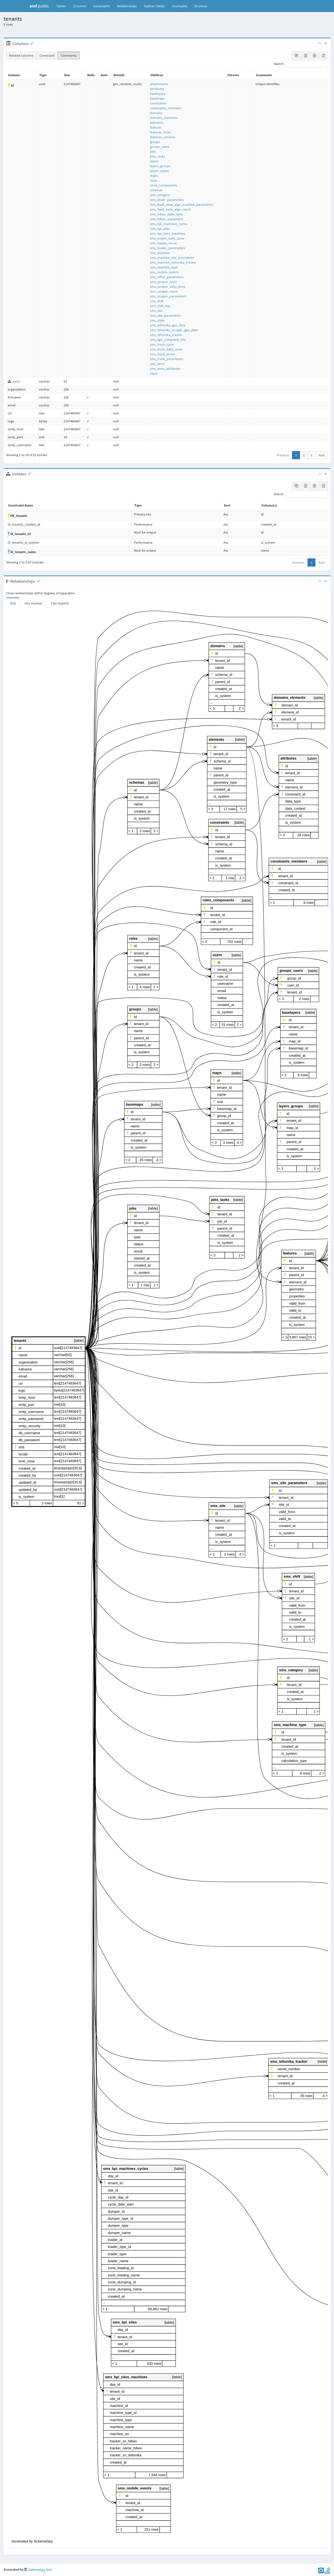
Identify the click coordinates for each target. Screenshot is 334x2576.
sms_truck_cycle (162, 344)
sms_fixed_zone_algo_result (170, 209)
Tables (62, 5)
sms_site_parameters (165, 315)
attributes (157, 89)
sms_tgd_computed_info (168, 339)
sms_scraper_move (164, 291)
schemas (156, 190)
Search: (301, 64)
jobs (153, 151)
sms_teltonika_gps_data (167, 325)
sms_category (160, 195)
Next (321, 455)
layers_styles (159, 171)
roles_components (163, 185)
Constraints (101, 6)
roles (153, 180)
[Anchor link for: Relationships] (37, 581)
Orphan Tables (154, 6)
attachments (159, 84)
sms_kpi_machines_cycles (168, 224)
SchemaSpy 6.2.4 (38, 2569)
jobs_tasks (157, 156)
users (154, 373)
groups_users (159, 146)
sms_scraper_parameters (168, 296)
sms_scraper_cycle (163, 282)
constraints (158, 103)
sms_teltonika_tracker (166, 335)
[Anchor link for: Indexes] (29, 473)
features (156, 127)
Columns (79, 6)
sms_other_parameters (167, 277)
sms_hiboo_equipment (166, 219)
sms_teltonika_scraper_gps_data (174, 330)
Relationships (127, 6)
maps (154, 175)
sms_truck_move (162, 354)
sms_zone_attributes (165, 368)
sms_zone (157, 364)
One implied (33, 603)
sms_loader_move (163, 243)
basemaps (157, 98)
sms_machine (160, 253)
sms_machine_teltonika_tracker (173, 262)
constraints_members (165, 108)
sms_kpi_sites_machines (167, 233)
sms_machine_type (164, 267)
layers (154, 161)
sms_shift (156, 301)
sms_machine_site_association (172, 257)
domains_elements (164, 118)
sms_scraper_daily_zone (167, 286)
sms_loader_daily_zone (167, 238)
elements (156, 122)
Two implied (60, 603)
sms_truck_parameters (166, 359)
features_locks (160, 132)
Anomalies (179, 6)
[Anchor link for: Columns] (31, 43)
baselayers (157, 93)
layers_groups (160, 166)
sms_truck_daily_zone (166, 349)
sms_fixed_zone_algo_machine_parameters (181, 204)
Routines (200, 6)
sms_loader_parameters (167, 248)
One (13, 603)
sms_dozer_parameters (167, 200)
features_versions (162, 137)
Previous (283, 455)
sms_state (157, 320)
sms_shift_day (160, 306)
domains (156, 113)
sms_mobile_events (164, 272)
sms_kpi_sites (160, 228)
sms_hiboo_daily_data (166, 214)
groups (155, 142)
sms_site (156, 310)
